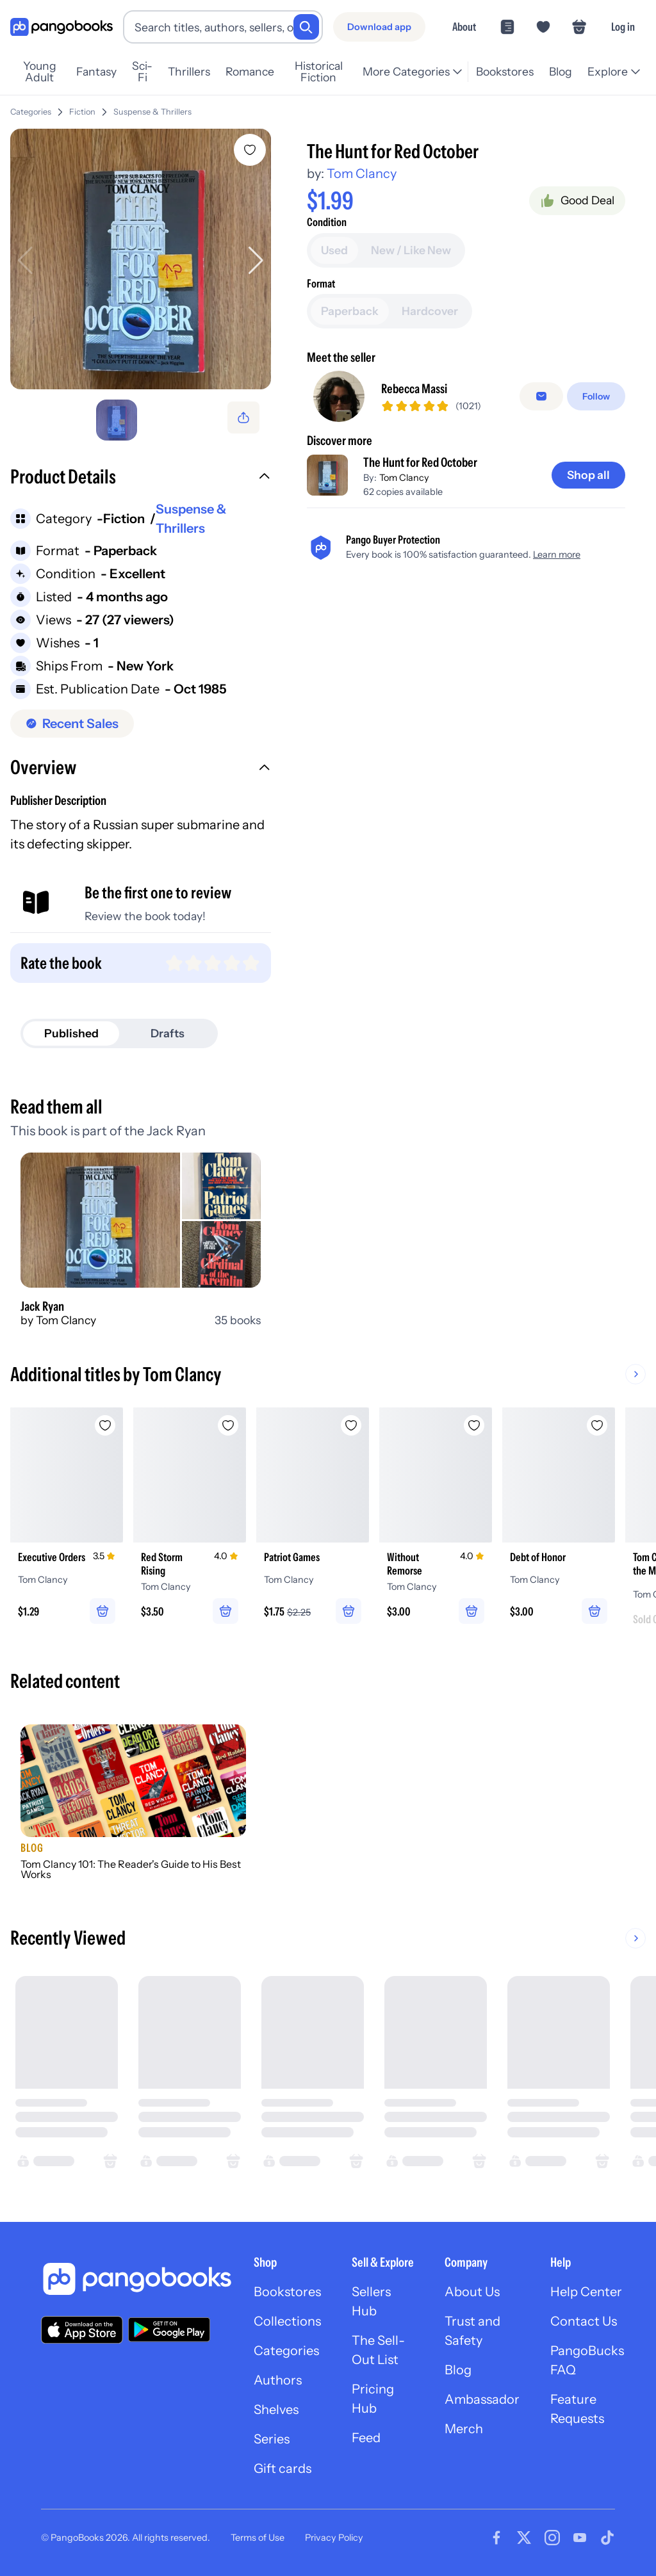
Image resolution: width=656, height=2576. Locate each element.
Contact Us (583, 2321)
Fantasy (96, 71)
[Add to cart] (466, 241)
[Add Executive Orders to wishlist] (105, 1425)
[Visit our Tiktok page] (607, 2537)
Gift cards (282, 2468)
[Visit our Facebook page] (496, 2537)
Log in (623, 26)
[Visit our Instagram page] (552, 2537)
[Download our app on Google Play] (169, 2329)
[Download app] (379, 27)
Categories (30, 112)
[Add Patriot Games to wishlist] (351, 1425)
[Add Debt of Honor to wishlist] (597, 1425)
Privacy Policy (334, 2537)
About (464, 26)
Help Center (586, 2291)
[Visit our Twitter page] (524, 2537)
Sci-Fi (142, 71)
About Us (472, 2291)
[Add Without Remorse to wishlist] (474, 1425)
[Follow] (596, 481)
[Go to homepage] (61, 27)
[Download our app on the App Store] (82, 2330)
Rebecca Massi (414, 474)
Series (272, 2439)
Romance (250, 71)
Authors (278, 2380)
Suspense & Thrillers (152, 112)
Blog (560, 71)
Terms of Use (257, 2537)
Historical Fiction (319, 71)
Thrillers (189, 71)
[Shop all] (588, 560)
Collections (287, 2321)
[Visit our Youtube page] (579, 2537)
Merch (464, 2428)
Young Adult (39, 71)
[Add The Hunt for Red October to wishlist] (250, 150)
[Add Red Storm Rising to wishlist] (228, 1425)
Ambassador (482, 2399)
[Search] (306, 27)
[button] (140, 478)
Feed (366, 2437)
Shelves (276, 2409)
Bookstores (505, 71)
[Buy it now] (466, 276)
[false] (541, 481)
